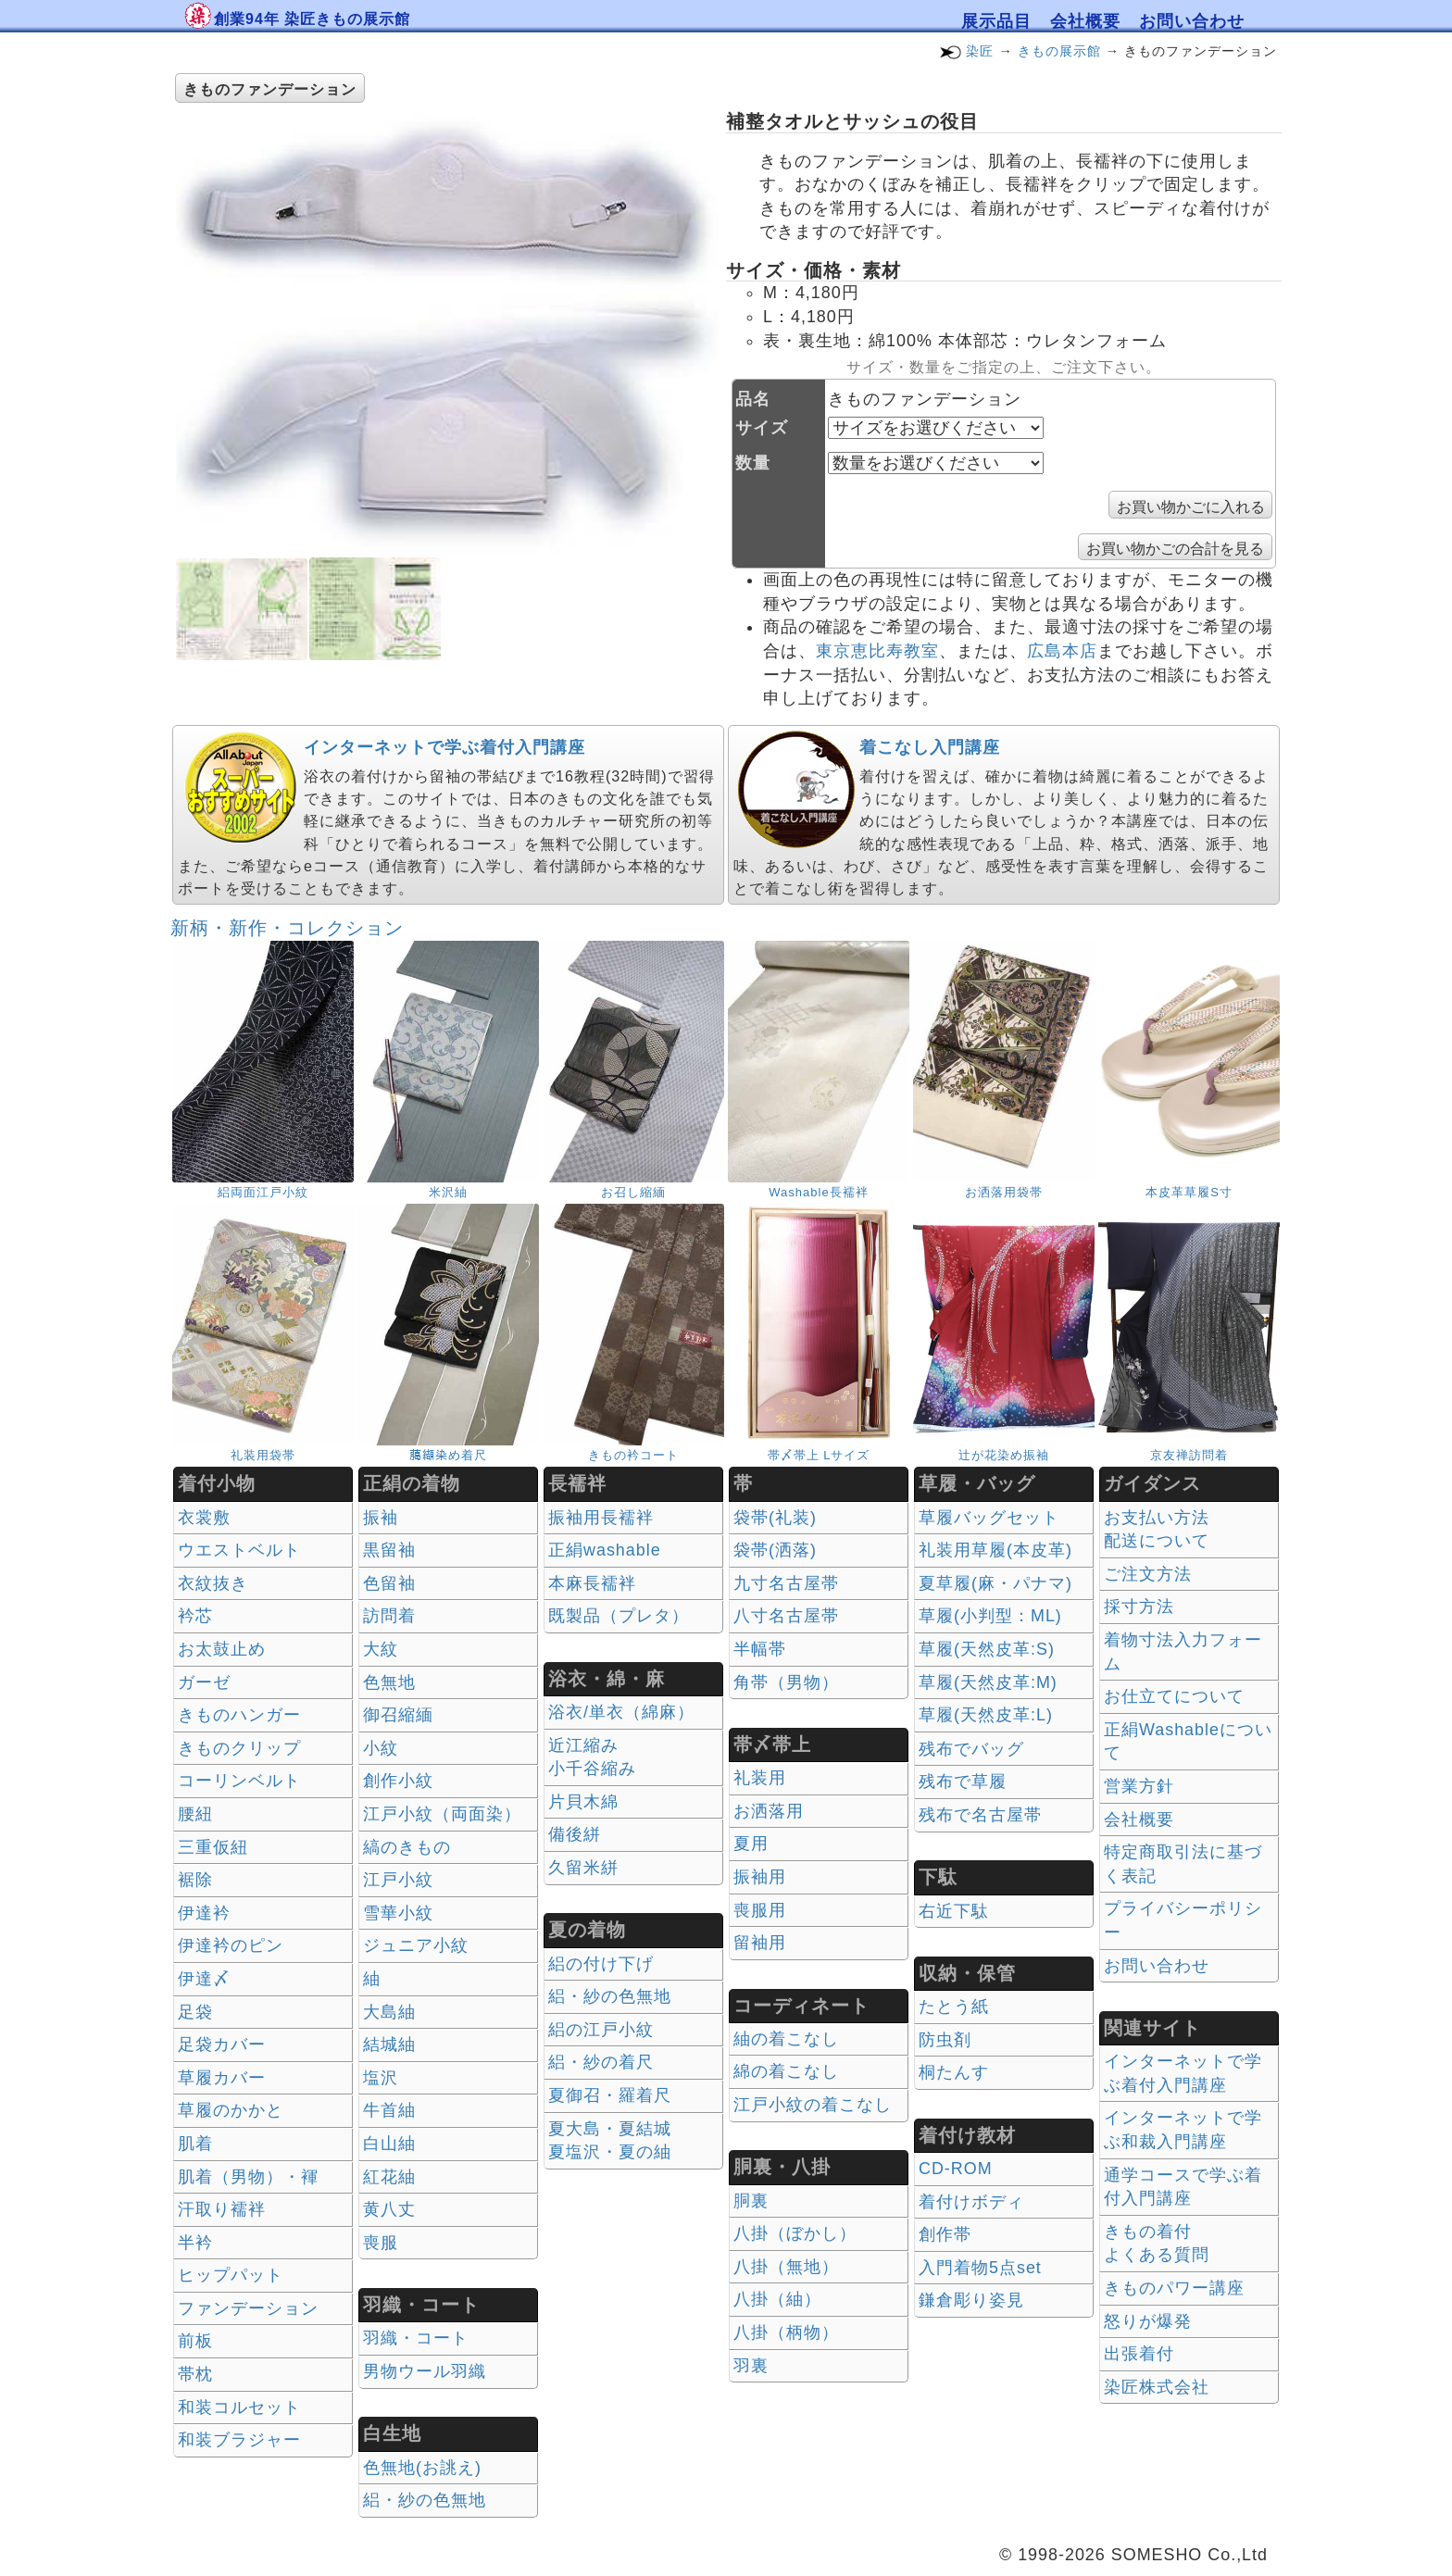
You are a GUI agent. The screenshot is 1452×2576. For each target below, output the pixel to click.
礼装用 (759, 1778)
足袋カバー (222, 2044)
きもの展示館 (1059, 51)
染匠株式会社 (1156, 2387)
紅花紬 (389, 2177)
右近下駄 (954, 1911)
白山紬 (389, 2143)
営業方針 (1139, 1786)
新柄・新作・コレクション (287, 928)
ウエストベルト (239, 1550)
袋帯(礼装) (775, 1517)
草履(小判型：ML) (990, 1616)
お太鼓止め (222, 1649)
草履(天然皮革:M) (988, 1682)
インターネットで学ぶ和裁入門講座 (1183, 2129)
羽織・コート (416, 2338)
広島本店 (1062, 651)
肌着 (195, 2143)
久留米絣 (583, 1867)
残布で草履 (963, 1781)
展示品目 (996, 21)
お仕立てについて (1174, 1696)
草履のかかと (230, 2110)
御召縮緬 (398, 1715)
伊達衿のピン (230, 1945)
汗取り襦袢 (222, 2209)
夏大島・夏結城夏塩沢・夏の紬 (609, 2141)
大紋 (380, 1649)
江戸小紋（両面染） (442, 1814)
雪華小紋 (398, 1913)
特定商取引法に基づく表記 (1183, 1864)
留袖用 (759, 1942)
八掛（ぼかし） (795, 2233)
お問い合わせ (1192, 21)
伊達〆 (204, 1979)
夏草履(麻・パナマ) (995, 1583)
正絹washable (604, 1550)
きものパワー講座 (1174, 2288)
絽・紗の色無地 (424, 2500)
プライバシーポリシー (1183, 1920)
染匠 (980, 51)
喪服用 (759, 1910)
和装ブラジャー (239, 2440)
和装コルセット (239, 2407)
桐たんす (954, 2072)
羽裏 (751, 2366)
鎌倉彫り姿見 (971, 2300)
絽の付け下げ (601, 1964)
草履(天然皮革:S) (987, 1649)
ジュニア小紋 (416, 1945)
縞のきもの (407, 1847)
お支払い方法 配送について (1156, 1529)
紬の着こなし (786, 2039)
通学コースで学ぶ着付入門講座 (1183, 2187)
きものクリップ (239, 1748)
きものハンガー (239, 1715)
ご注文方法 (1148, 1574)
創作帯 (945, 2234)
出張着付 (1139, 2354)
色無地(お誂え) (422, 2467)
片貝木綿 (583, 1802)
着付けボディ (971, 2202)
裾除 (195, 1879)
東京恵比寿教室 (877, 651)
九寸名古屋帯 (786, 1583)
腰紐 (195, 1814)
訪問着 (389, 1616)
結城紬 (389, 2044)
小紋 (380, 1748)
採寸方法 (1139, 1606)
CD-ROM (956, 2168)
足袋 (195, 2012)
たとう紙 (954, 2006)
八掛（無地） (786, 2266)
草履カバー (222, 2078)
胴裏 (751, 2201)
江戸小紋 (398, 1879)
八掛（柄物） (786, 2332)
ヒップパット (230, 2275)
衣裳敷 (204, 1517)
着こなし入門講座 (929, 747)
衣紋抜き (213, 1583)
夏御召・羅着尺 (609, 2095)
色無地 (389, 1682)
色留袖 (389, 1583)
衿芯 (195, 1616)
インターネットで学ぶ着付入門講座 (444, 747)
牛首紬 (389, 2110)
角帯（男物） (786, 1682)
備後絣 (574, 1834)
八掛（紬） (777, 2299)
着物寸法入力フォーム (1183, 1652)
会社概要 (1085, 21)
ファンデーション (248, 2308)
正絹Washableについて (1188, 1741)
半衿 (195, 2242)
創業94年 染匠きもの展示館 (312, 19)
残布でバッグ (971, 1749)
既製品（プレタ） (618, 1616)
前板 (195, 2341)
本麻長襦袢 (592, 1583)
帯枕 (195, 2374)
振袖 (380, 1517)
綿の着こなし (786, 2071)
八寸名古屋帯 (786, 1616)
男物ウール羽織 (424, 2371)
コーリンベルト (239, 1780)
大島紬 (389, 2012)
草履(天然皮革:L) (986, 1715)
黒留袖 (389, 1550)
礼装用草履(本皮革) (995, 1550)
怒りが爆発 (1148, 2321)
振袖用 (759, 1877)
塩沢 (380, 2078)
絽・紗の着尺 (601, 2062)
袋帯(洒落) (775, 1550)
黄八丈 (389, 2209)
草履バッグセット (989, 1517)
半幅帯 (759, 1649)
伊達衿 (204, 1913)
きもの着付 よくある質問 (1156, 2243)
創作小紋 (398, 1780)
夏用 (751, 1843)
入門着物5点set (980, 2267)
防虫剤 (945, 2040)
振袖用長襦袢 (601, 1517)
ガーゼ (204, 1682)
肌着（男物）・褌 (248, 2177)
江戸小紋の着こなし (812, 2104)
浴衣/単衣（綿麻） (621, 1712)
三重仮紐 (213, 1847)
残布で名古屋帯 (980, 1815)
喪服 (380, 2242)
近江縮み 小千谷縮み (592, 1757)
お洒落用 (768, 1811)
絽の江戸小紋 (601, 2029)
